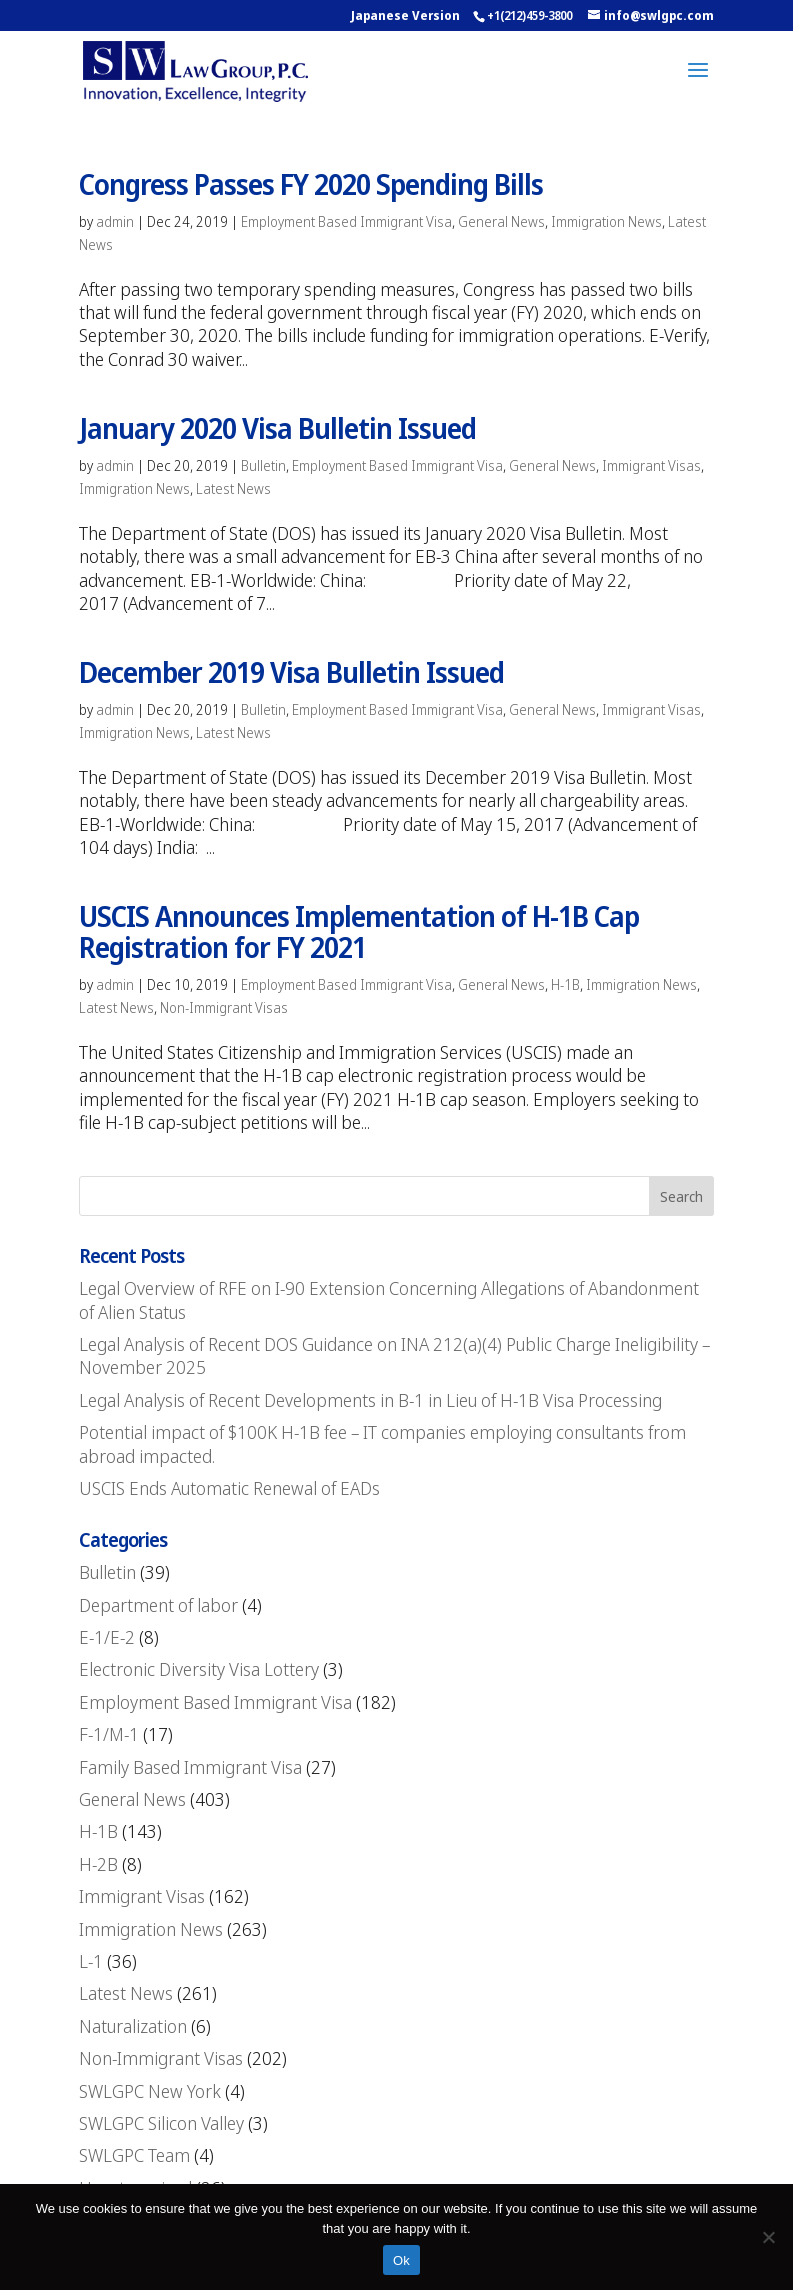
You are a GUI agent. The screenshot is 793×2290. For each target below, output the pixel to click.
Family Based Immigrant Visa (190, 1767)
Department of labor (158, 1605)
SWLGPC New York (150, 2091)
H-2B (98, 1864)
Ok (401, 2260)
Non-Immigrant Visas (224, 1007)
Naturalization (133, 2026)
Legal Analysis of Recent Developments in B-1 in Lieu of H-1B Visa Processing (370, 1400)
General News (501, 221)
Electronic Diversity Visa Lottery (199, 1669)
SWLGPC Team (134, 2155)
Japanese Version (405, 15)
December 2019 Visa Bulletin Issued (291, 672)
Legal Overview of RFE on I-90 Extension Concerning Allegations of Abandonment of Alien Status (389, 1299)
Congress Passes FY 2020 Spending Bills (311, 184)
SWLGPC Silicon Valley (161, 2123)
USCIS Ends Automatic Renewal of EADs (229, 1488)
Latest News (233, 488)
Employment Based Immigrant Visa (346, 221)
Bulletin (263, 465)
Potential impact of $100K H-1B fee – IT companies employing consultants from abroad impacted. (382, 1443)
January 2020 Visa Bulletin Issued (277, 428)
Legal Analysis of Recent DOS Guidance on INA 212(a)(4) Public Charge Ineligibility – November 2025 (394, 1355)
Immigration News (606, 221)
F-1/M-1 (109, 1734)
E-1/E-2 (107, 1637)
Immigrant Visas (651, 465)
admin (115, 221)
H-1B (565, 984)
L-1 (91, 1961)
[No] (768, 2237)
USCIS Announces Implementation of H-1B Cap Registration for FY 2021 (359, 931)
